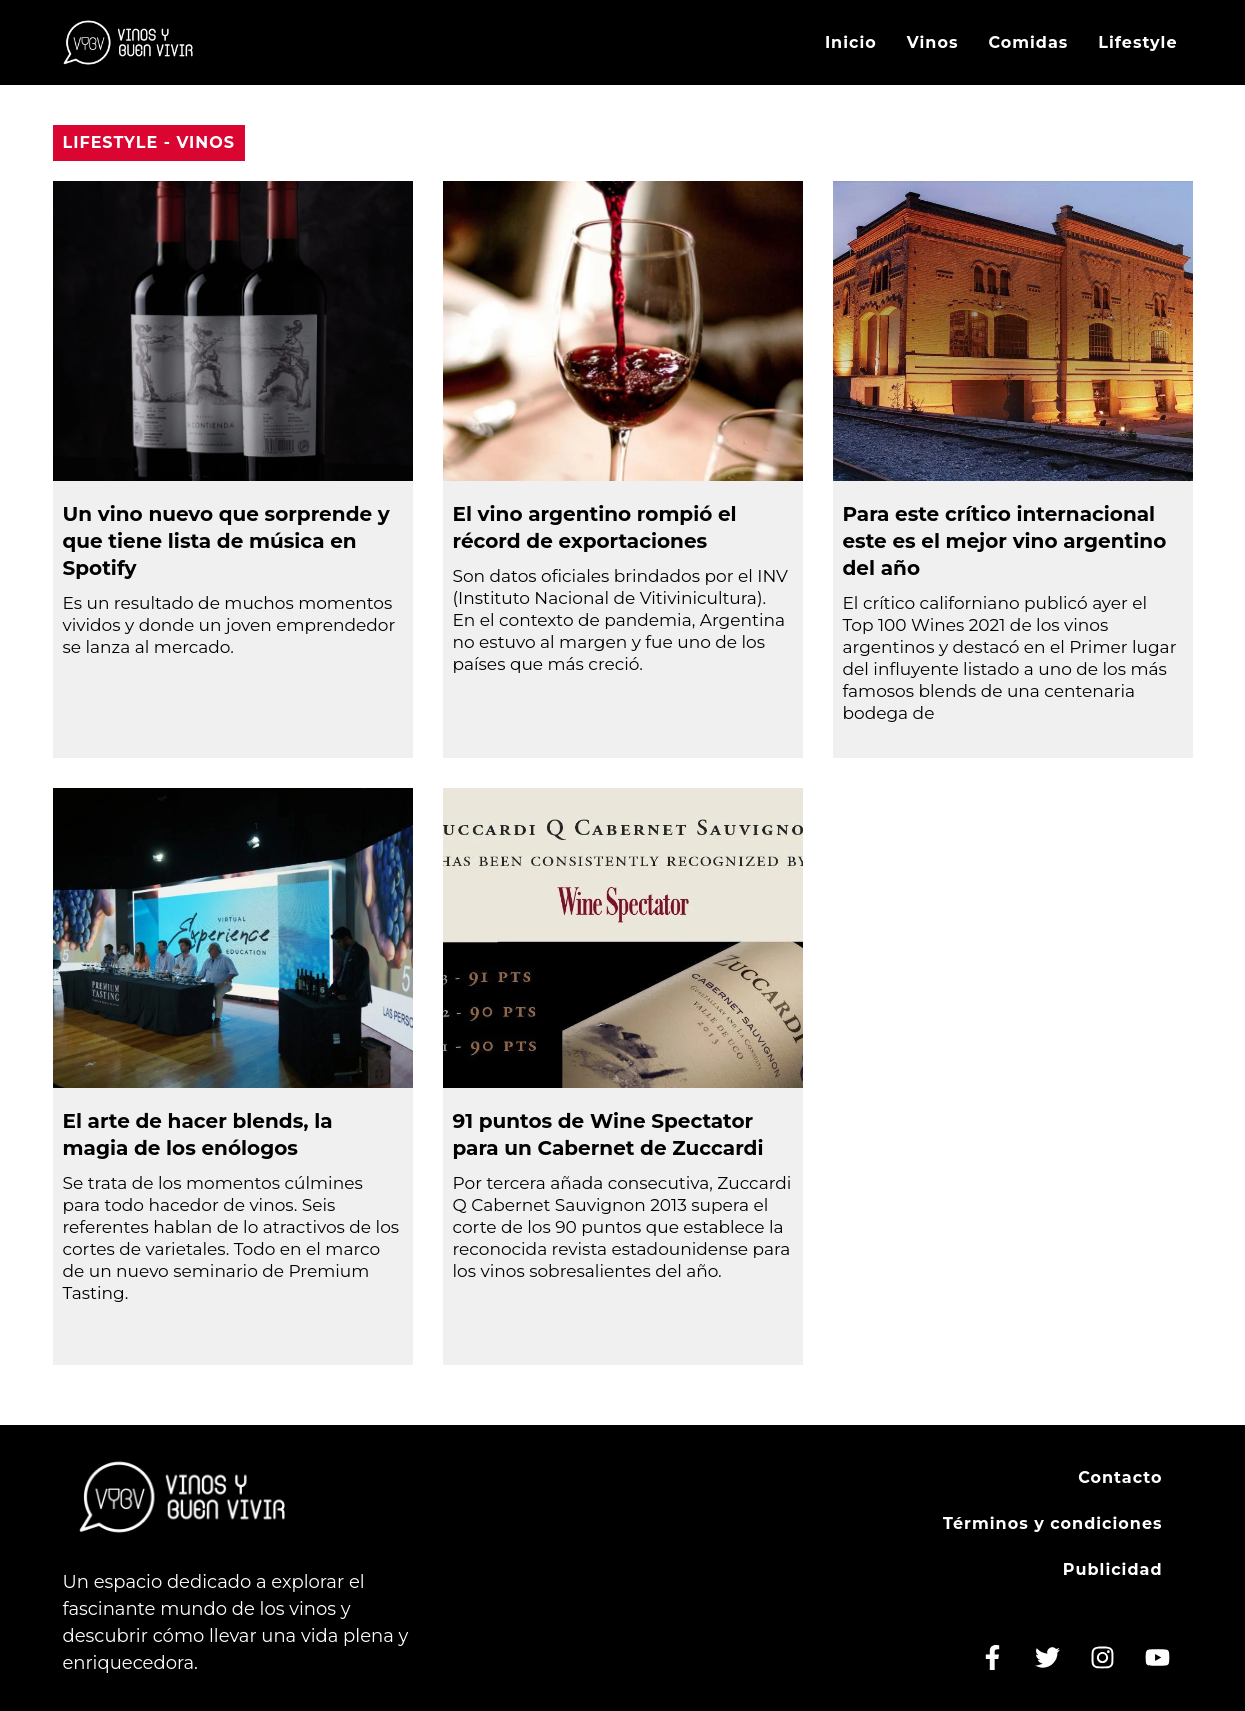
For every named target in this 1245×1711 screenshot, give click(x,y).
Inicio (851, 42)
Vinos (933, 42)
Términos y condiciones (1053, 1523)
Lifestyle (1137, 42)
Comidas (1028, 42)
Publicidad (1113, 1569)
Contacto (1120, 1477)
